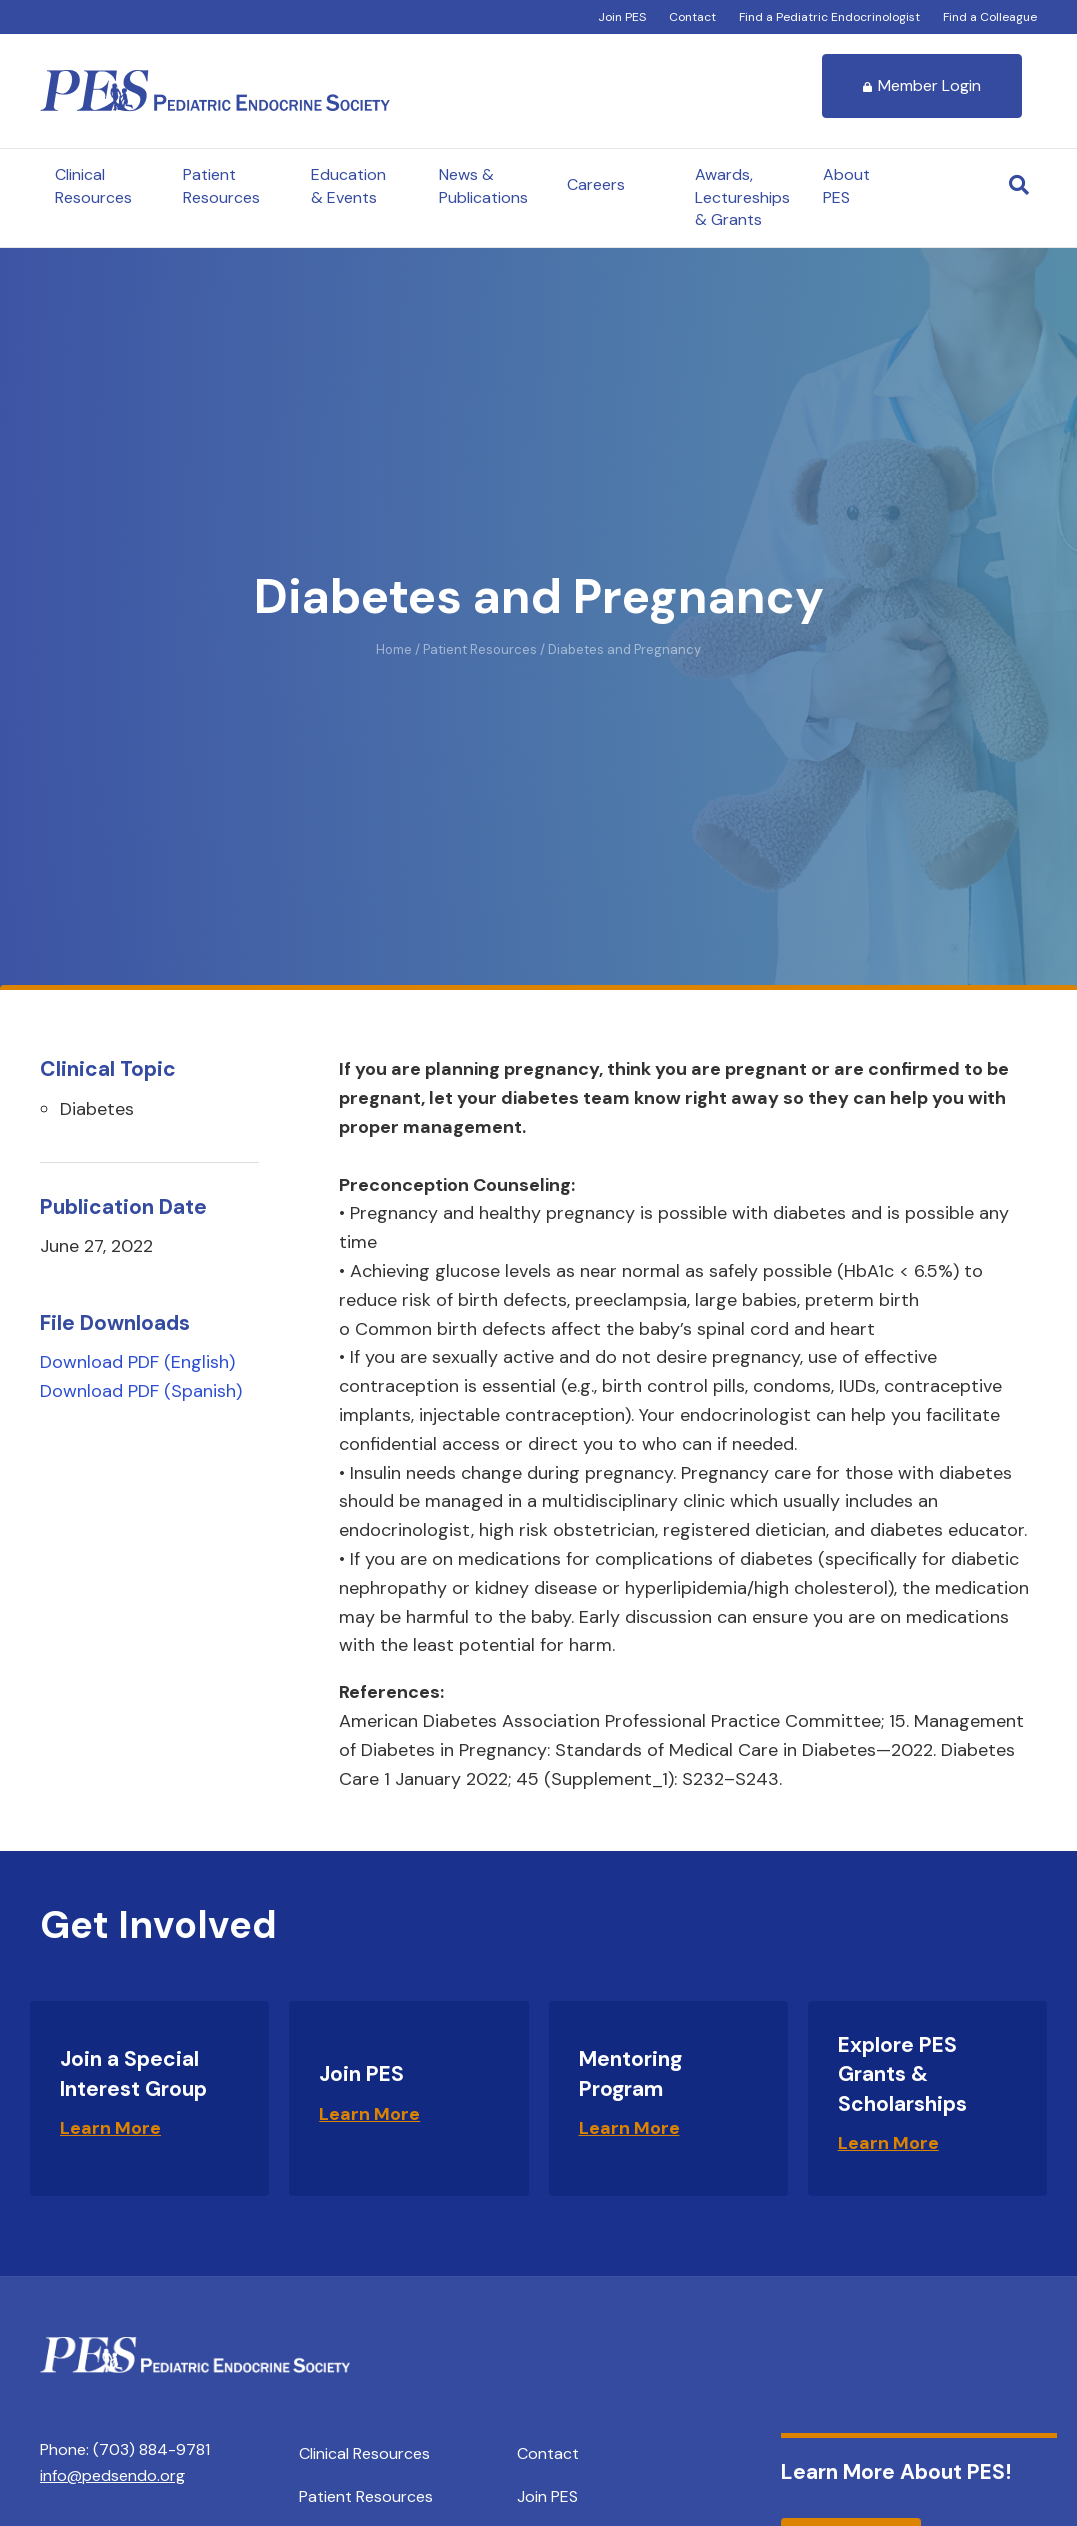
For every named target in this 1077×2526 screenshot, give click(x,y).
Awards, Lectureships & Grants (742, 197)
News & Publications (483, 185)
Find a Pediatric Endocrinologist (829, 17)
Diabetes (97, 1109)
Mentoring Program (630, 2073)
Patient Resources (221, 185)
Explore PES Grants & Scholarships (902, 2074)
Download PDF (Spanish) (141, 1391)
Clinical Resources (93, 185)
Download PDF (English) (137, 1362)
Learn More (110, 2128)
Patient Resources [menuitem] (366, 2496)
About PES (846, 185)
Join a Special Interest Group (133, 2073)
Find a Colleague (990, 17)
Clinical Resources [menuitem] (364, 2453)
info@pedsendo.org (112, 2475)
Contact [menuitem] (548, 2453)
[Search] (1019, 185)
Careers (596, 184)
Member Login (922, 85)
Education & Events (348, 185)
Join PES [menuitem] (547, 2496)
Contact (692, 17)
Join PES (622, 17)
